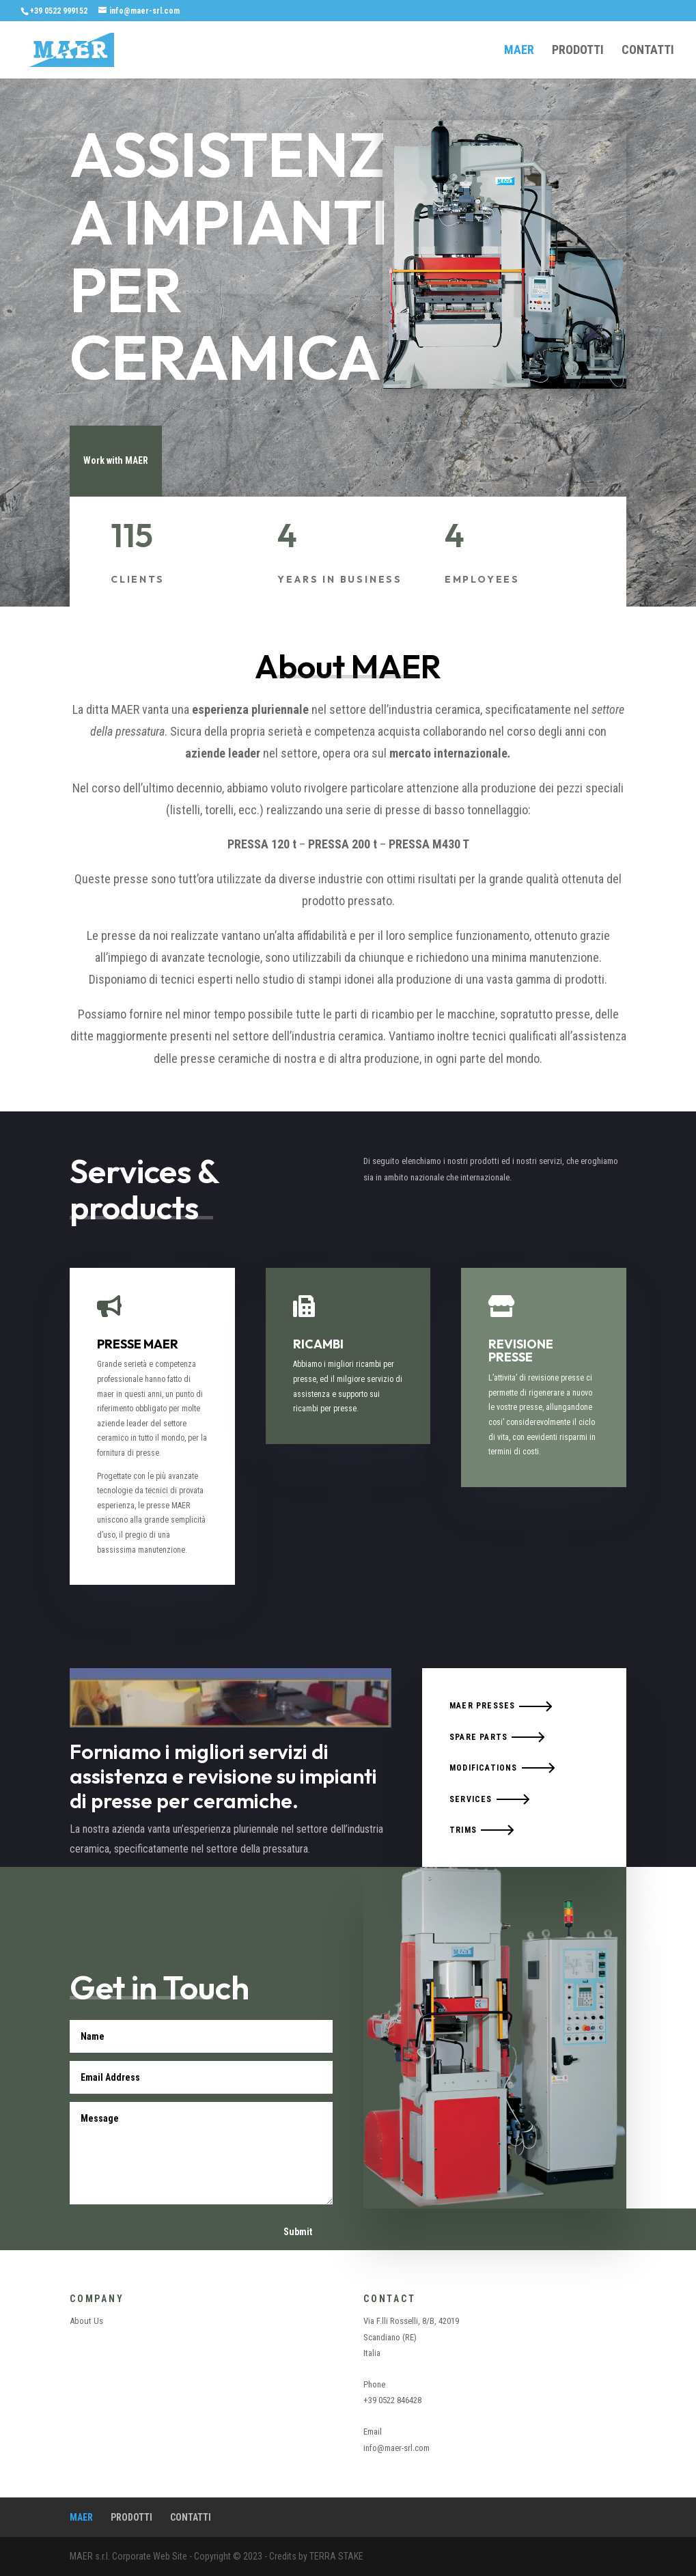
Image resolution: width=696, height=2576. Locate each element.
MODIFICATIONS (483, 1768)
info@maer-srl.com (396, 2448)
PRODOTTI (578, 51)
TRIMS (463, 1830)
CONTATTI (648, 51)
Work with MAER (115, 460)
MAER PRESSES (482, 1706)
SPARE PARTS (478, 1737)
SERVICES (470, 1799)
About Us (86, 2321)
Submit (297, 2231)
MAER (519, 51)
